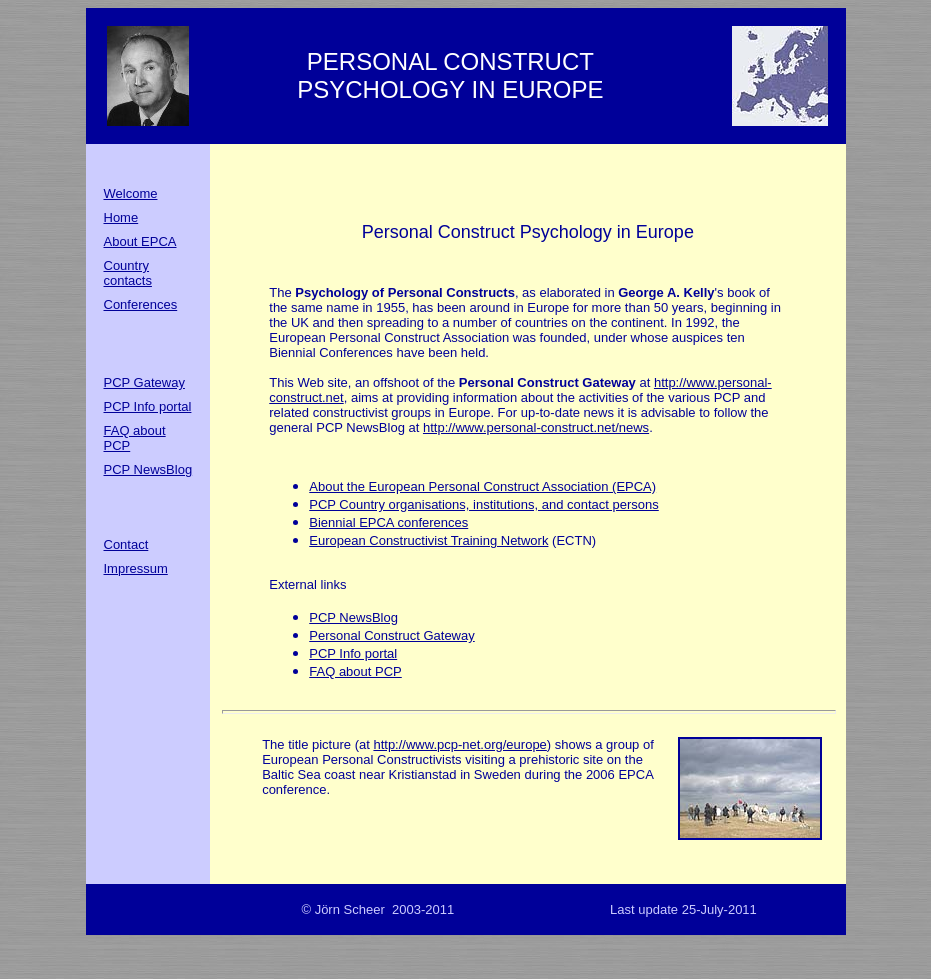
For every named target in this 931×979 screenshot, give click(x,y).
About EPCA (140, 241)
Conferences (141, 304)
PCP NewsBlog (148, 469)
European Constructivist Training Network (428, 540)
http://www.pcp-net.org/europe (459, 744)
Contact (126, 544)
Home (121, 217)
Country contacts (128, 273)
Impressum (136, 568)
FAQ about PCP (355, 671)
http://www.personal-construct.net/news (536, 427)
